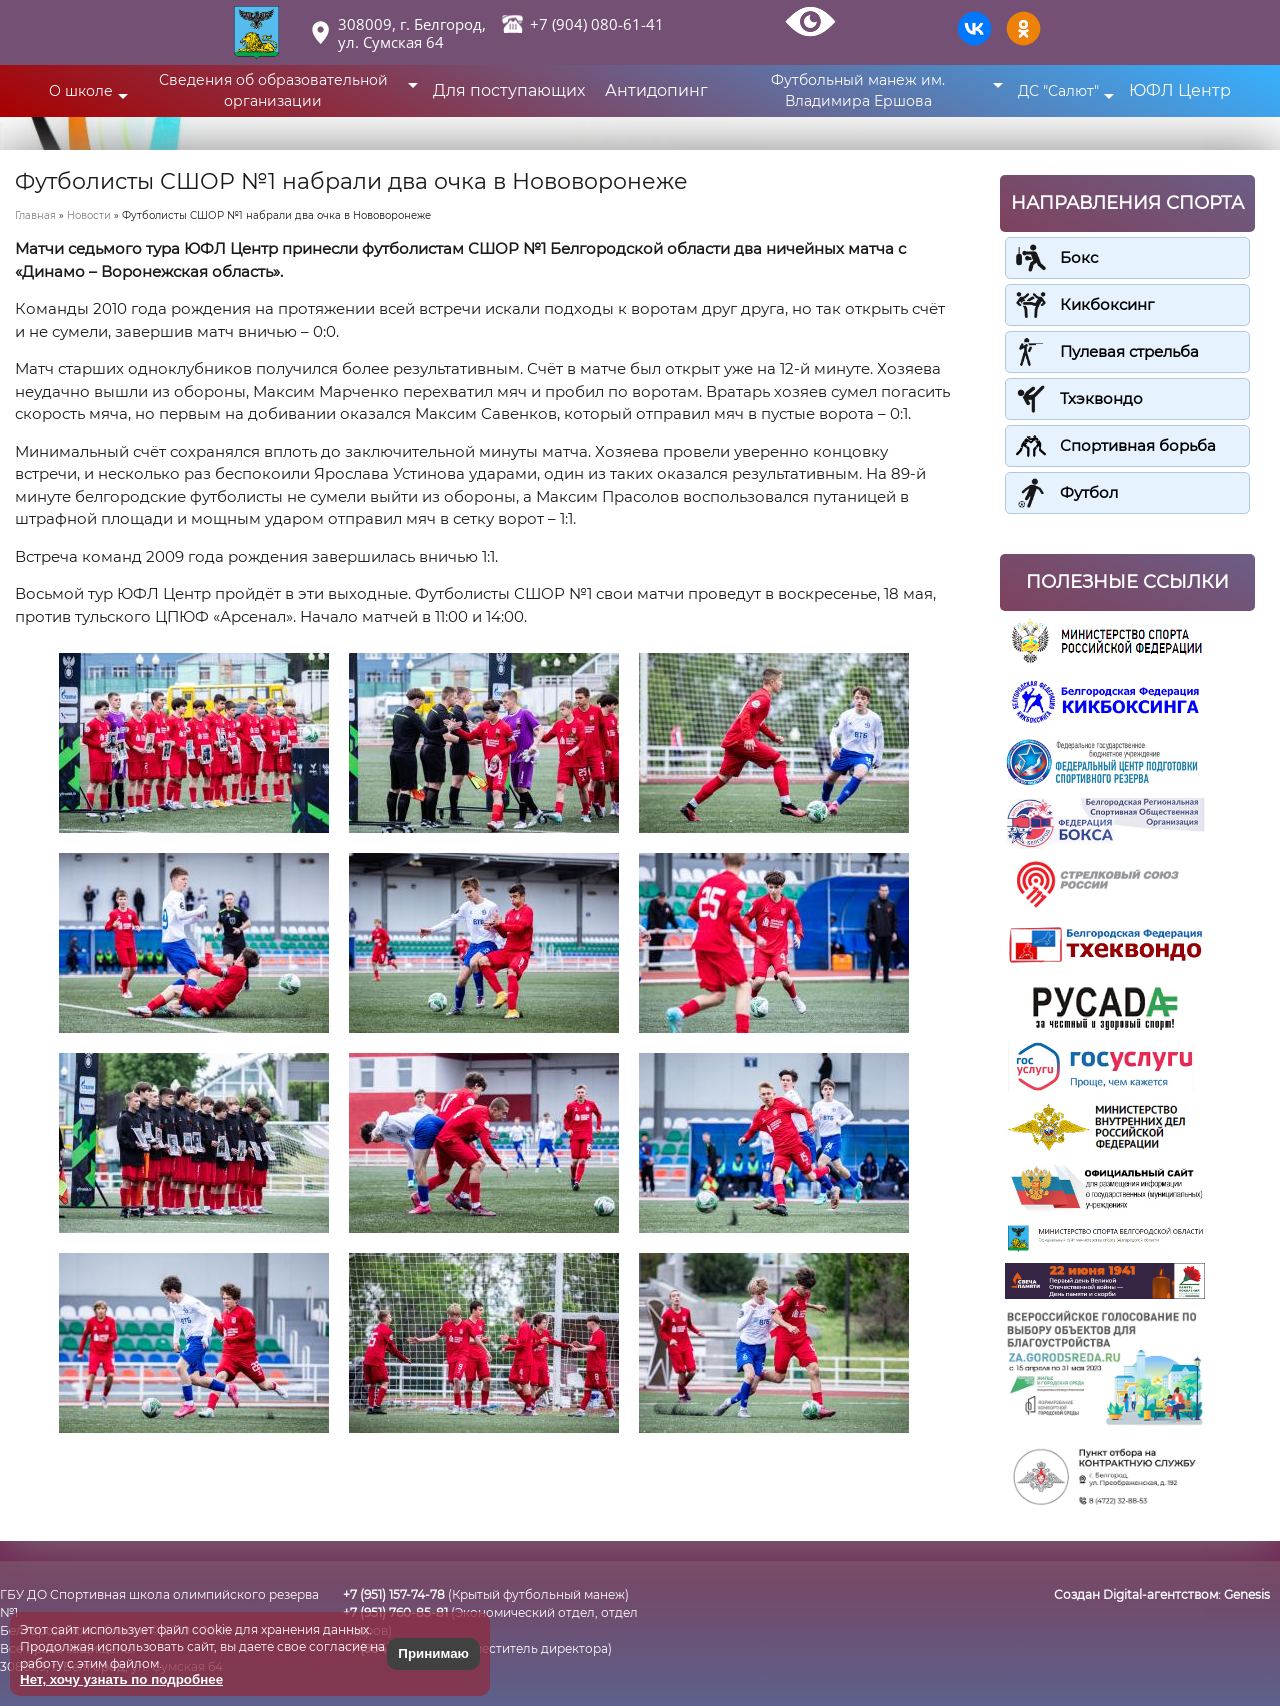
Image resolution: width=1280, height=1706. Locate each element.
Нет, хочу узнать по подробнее (121, 1679)
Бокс (1079, 257)
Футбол (1089, 492)
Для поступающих (509, 90)
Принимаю (433, 1653)
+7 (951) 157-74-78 (394, 1594)
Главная (35, 215)
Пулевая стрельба (1129, 351)
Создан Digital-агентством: (1162, 1594)
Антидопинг (656, 90)
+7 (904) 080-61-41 (597, 24)
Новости (89, 215)
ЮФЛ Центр (1180, 90)
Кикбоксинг (1107, 304)
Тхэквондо (1101, 398)
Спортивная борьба (1138, 445)
